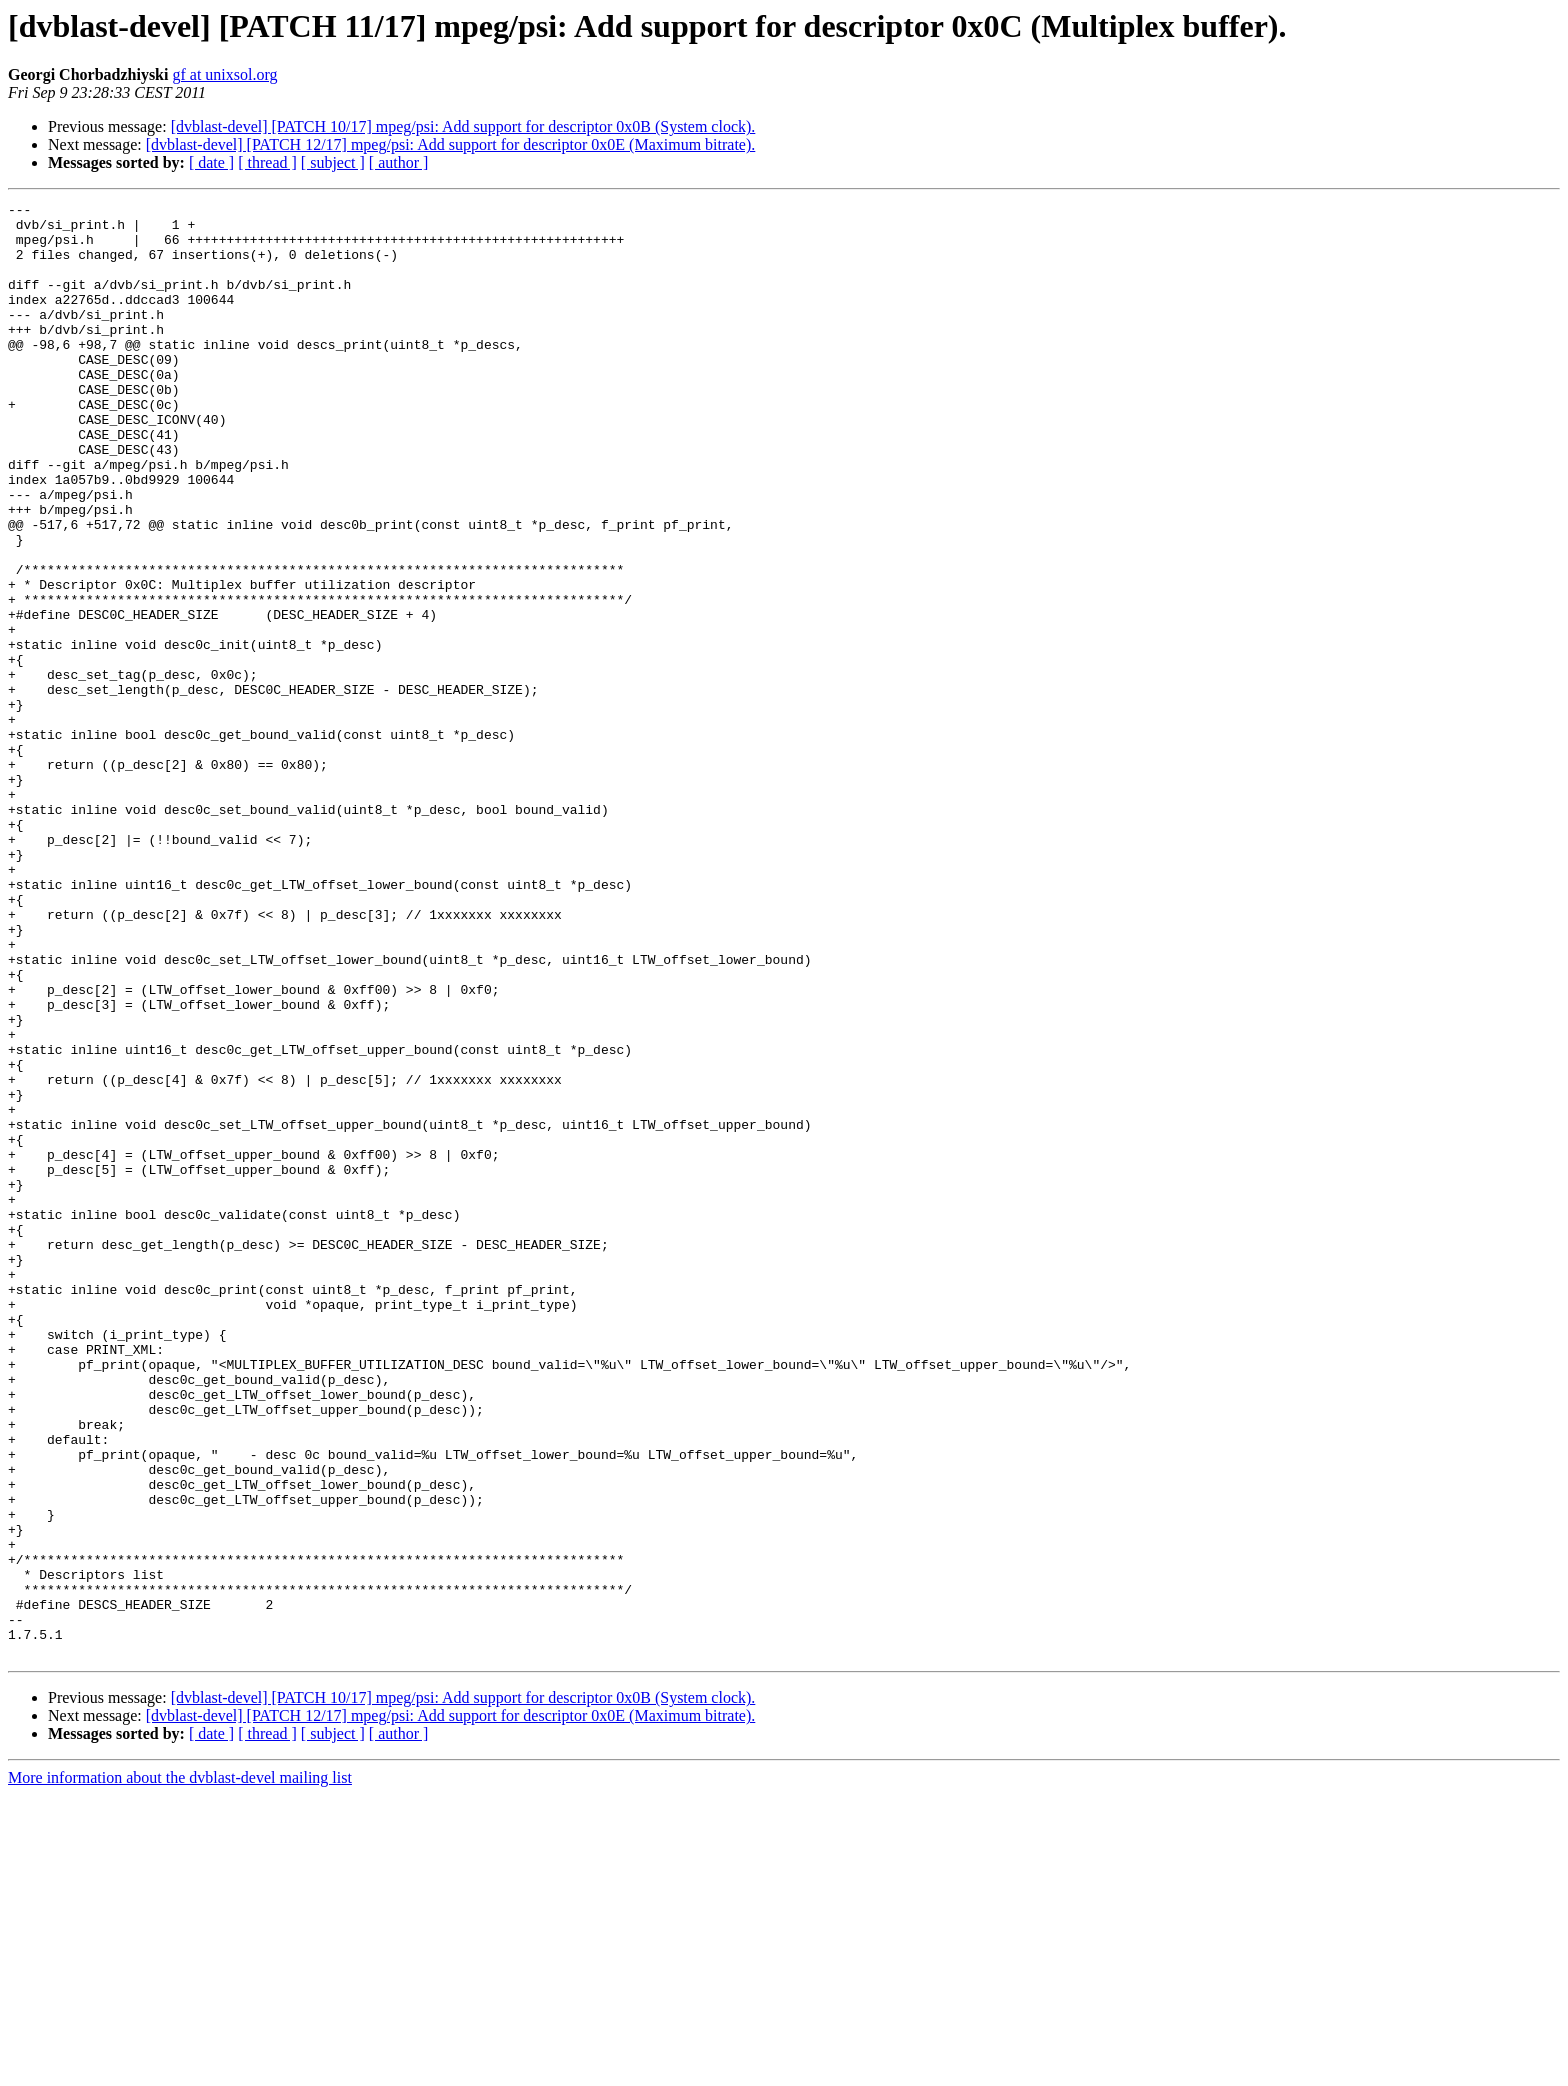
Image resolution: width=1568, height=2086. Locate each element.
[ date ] (211, 162)
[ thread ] (267, 162)
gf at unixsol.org (224, 74)
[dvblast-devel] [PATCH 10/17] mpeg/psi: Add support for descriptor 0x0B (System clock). (463, 126)
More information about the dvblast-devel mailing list (180, 2068)
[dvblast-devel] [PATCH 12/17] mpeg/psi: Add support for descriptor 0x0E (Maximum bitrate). (451, 144)
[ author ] (399, 162)
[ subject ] (333, 162)
